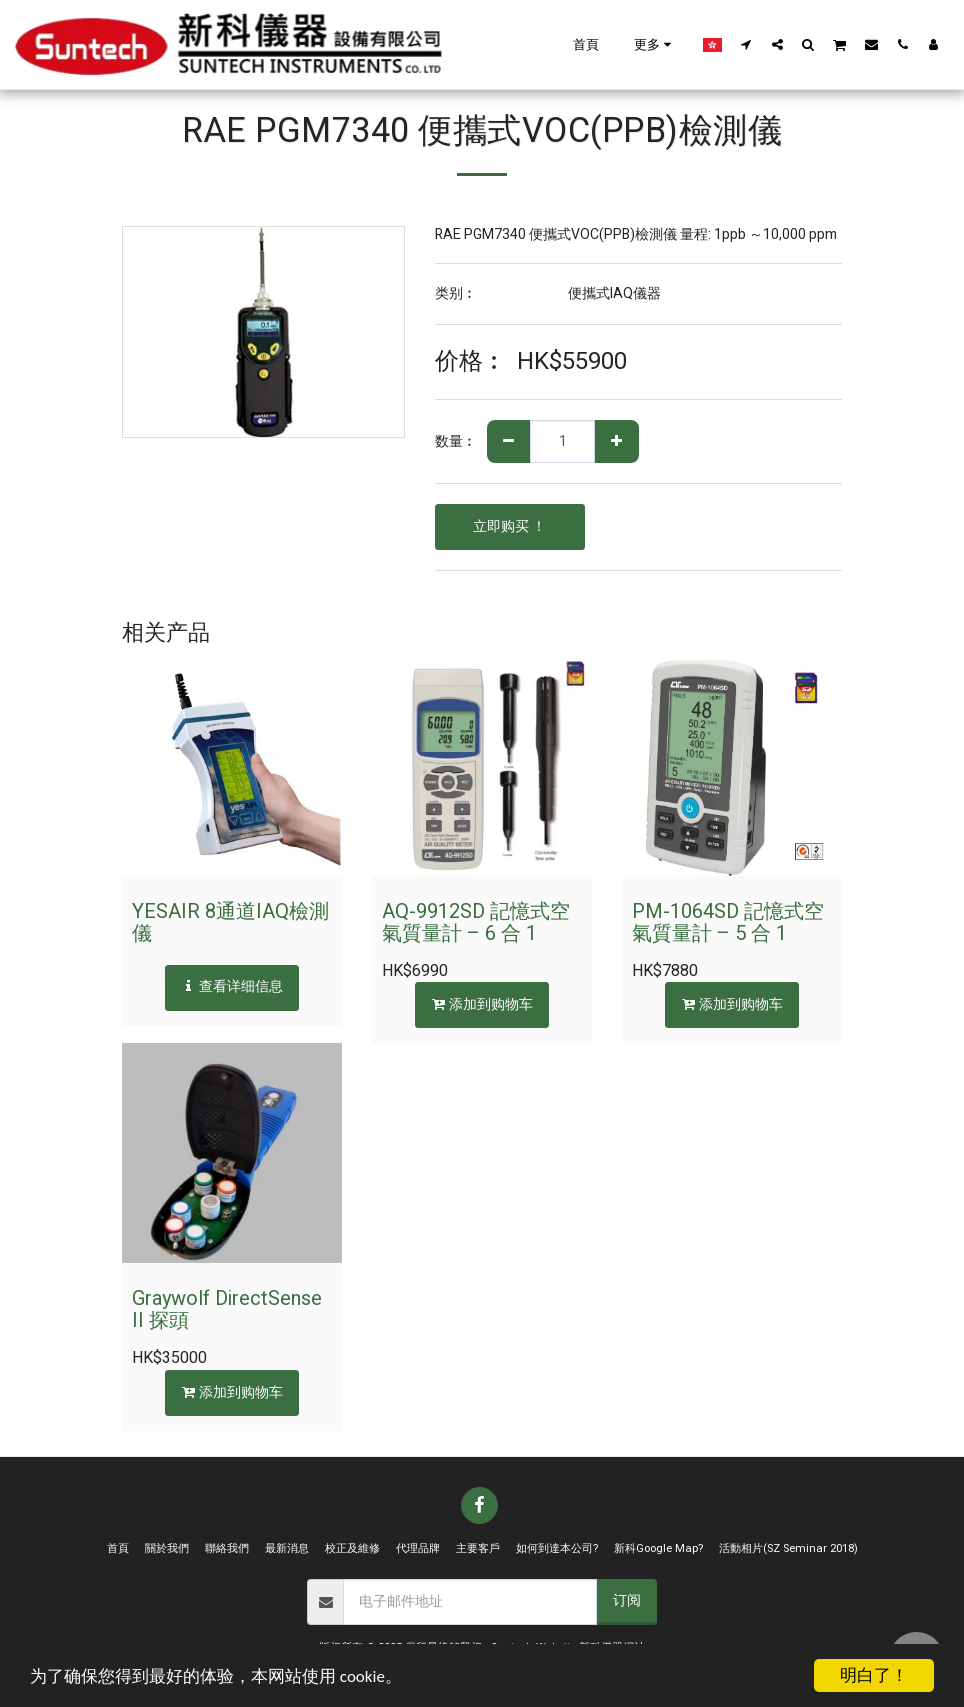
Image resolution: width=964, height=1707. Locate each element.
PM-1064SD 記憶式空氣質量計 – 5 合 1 (728, 922)
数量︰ (456, 442)
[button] (746, 44)
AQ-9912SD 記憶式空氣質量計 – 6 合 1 (476, 922)
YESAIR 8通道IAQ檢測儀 (230, 922)
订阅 (627, 1600)
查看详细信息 (232, 986)
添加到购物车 (482, 1004)
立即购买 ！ (509, 526)
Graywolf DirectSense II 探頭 (227, 1309)
